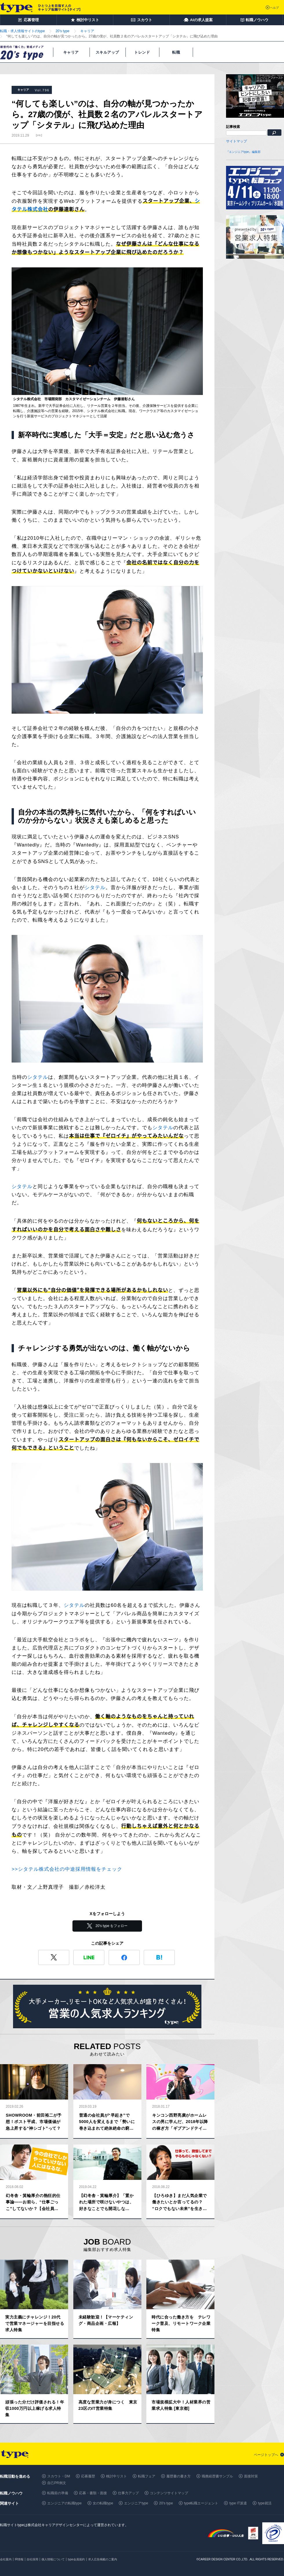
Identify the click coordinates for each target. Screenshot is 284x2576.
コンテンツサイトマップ (169, 2493)
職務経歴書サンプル (217, 2476)
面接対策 (251, 2476)
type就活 (265, 2503)
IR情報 (19, 2559)
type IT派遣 (238, 2503)
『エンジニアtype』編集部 (243, 151)
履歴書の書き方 (178, 2476)
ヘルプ (274, 7)
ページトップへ (266, 2455)
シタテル (95, 887)
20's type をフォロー (112, 1926)
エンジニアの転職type (64, 2503)
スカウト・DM (58, 2476)
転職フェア (146, 2476)
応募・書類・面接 (93, 2493)
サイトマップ (236, 141)
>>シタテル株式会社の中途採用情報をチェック (67, 1869)
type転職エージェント (201, 2503)
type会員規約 (76, 2559)
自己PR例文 (56, 2483)
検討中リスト (116, 2476)
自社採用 (32, 2559)
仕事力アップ (128, 2493)
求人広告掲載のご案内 (102, 2559)
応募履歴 (88, 2476)
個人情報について (53, 2559)
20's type (166, 2503)
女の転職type (103, 2503)
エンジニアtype (136, 2503)
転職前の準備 (57, 2493)
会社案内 (6, 2559)
